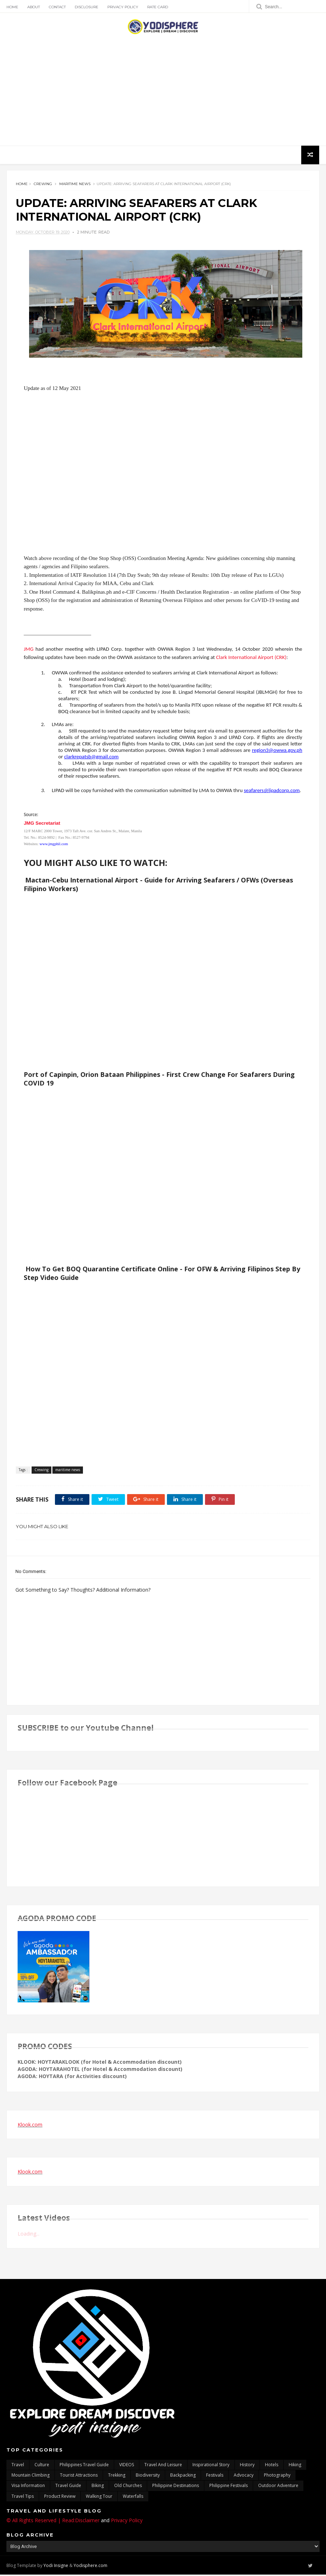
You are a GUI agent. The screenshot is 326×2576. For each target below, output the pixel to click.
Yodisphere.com (90, 2566)
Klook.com (30, 2126)
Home (12, 7)
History (247, 2466)
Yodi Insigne (55, 2566)
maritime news (74, 184)
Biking (98, 2487)
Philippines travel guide (84, 2466)
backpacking (183, 2476)
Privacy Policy (122, 7)
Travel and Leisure (163, 2466)
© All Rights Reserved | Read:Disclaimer (52, 2522)
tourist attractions (79, 2476)
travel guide (68, 2487)
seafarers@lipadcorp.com (272, 792)
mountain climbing (30, 2476)
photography (277, 2476)
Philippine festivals (228, 2487)
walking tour (99, 2498)
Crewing (43, 184)
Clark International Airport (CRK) (251, 658)
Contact (57, 7)
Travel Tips (22, 2498)
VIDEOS (126, 2466)
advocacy (243, 2476)
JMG (28, 650)
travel (17, 2466)
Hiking (295, 2466)
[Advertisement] (163, 90)
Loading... (28, 2235)
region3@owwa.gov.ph (277, 751)
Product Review (59, 2498)
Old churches (128, 2487)
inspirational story (210, 2466)
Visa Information (28, 2487)
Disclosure (86, 7)
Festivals (214, 2476)
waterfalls (133, 2498)
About (33, 7)
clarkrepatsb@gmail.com (91, 758)
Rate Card (157, 7)
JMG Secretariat (42, 824)
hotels (271, 2466)
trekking (116, 2476)
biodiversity (148, 2476)
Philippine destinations (175, 2487)
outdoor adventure (278, 2487)
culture (41, 2466)
